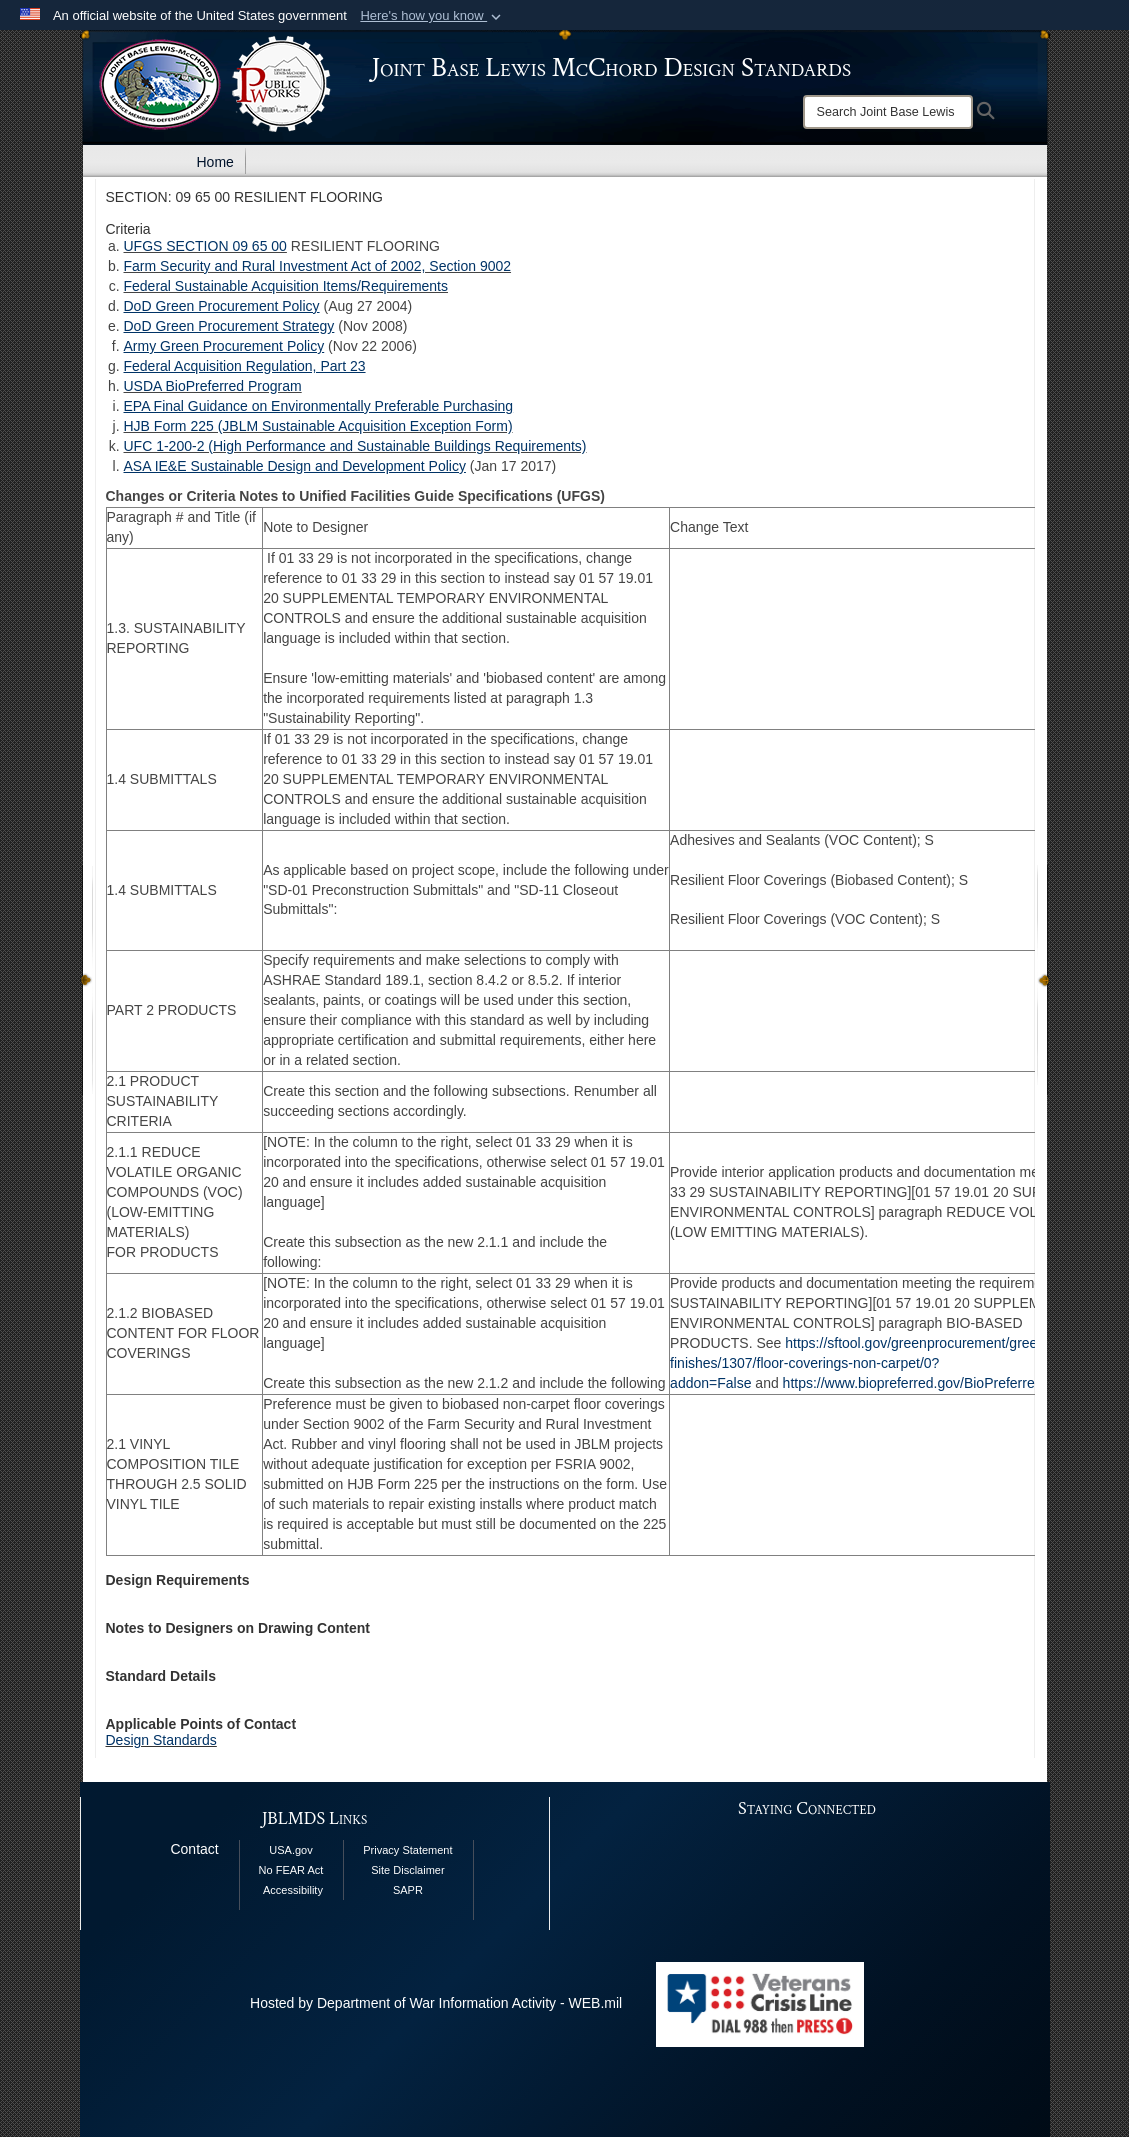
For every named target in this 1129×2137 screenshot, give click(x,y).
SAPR (408, 1890)
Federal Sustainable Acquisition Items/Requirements (286, 286)
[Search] (888, 112)
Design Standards (161, 1740)
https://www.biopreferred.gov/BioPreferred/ (915, 1383)
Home (215, 162)
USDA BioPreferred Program (213, 386)
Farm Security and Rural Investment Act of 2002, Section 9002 (318, 266)
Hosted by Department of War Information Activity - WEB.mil (436, 2003)
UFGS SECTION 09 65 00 (205, 246)
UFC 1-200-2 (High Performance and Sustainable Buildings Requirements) (355, 446)
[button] (432, 16)
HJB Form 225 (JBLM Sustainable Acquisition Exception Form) (318, 426)
